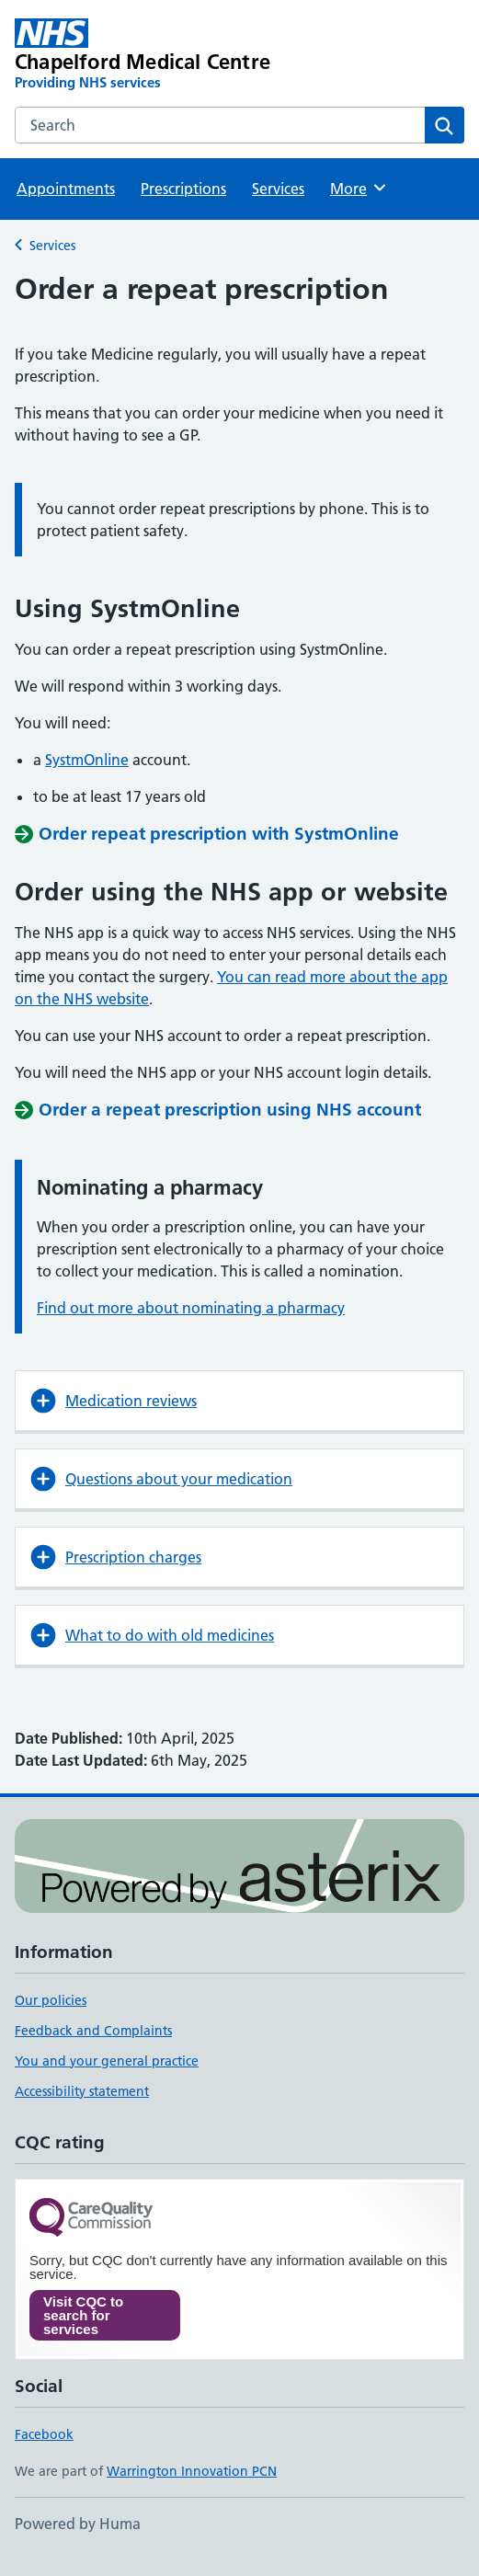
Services (278, 188)
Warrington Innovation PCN (192, 2471)
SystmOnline (87, 759)
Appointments (66, 188)
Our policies (50, 2000)
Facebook (44, 2434)
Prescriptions (183, 188)
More (359, 188)
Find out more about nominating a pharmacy (191, 1308)
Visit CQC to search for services (83, 2315)
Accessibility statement (82, 2091)
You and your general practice (107, 2061)
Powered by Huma (78, 2523)
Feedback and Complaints (93, 2030)
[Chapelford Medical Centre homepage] (149, 55)
